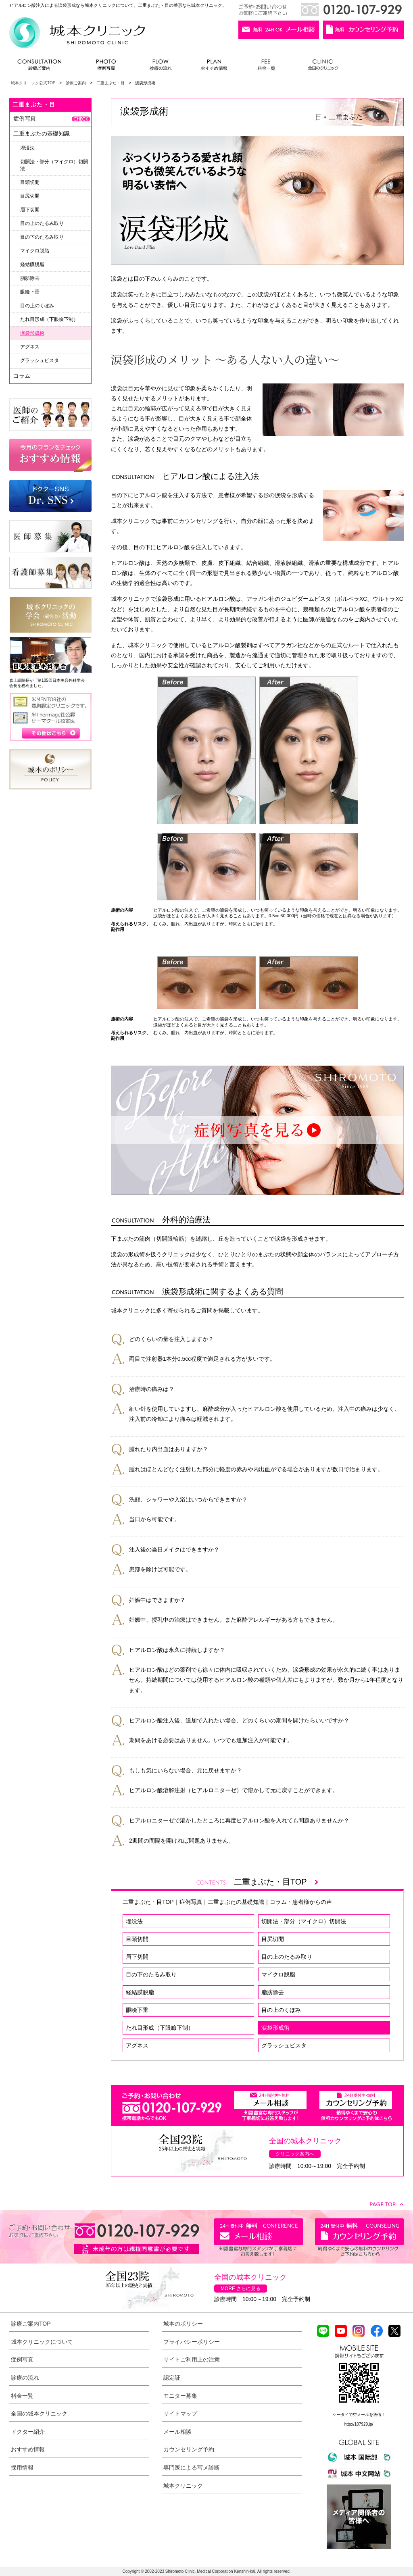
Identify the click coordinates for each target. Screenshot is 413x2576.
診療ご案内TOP (31, 2323)
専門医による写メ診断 (191, 2467)
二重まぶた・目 (110, 83)
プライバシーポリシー (191, 2342)
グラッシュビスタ (284, 2045)
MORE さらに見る (241, 2288)
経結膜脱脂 (140, 1992)
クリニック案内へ (294, 2154)
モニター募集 (180, 2396)
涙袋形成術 (275, 2027)
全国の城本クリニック (39, 2413)
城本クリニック (183, 2485)
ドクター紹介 (28, 2431)
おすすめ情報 (214, 67)
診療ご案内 (43, 67)
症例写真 (106, 67)
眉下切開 (137, 1956)
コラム (21, 376)
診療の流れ (161, 67)
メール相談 (177, 2431)
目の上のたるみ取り (286, 1956)
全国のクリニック (320, 67)
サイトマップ (180, 2413)
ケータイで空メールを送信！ (359, 2414)
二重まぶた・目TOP (276, 1881)
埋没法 (134, 1921)
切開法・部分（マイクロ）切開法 (303, 1921)
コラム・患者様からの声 (301, 1902)
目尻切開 (272, 1939)
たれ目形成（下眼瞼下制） (160, 2027)
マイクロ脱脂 (278, 1974)
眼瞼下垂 (137, 2010)
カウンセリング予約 (188, 2449)
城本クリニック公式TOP (33, 83)
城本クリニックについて (42, 2342)
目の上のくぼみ (281, 2010)
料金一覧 (266, 67)
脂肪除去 (272, 1992)
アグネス (137, 2045)
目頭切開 (137, 1939)
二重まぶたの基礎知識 (236, 1902)
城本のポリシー (183, 2323)
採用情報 (22, 2467)
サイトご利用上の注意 (191, 2359)
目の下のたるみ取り (151, 1974)
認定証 (171, 2377)
